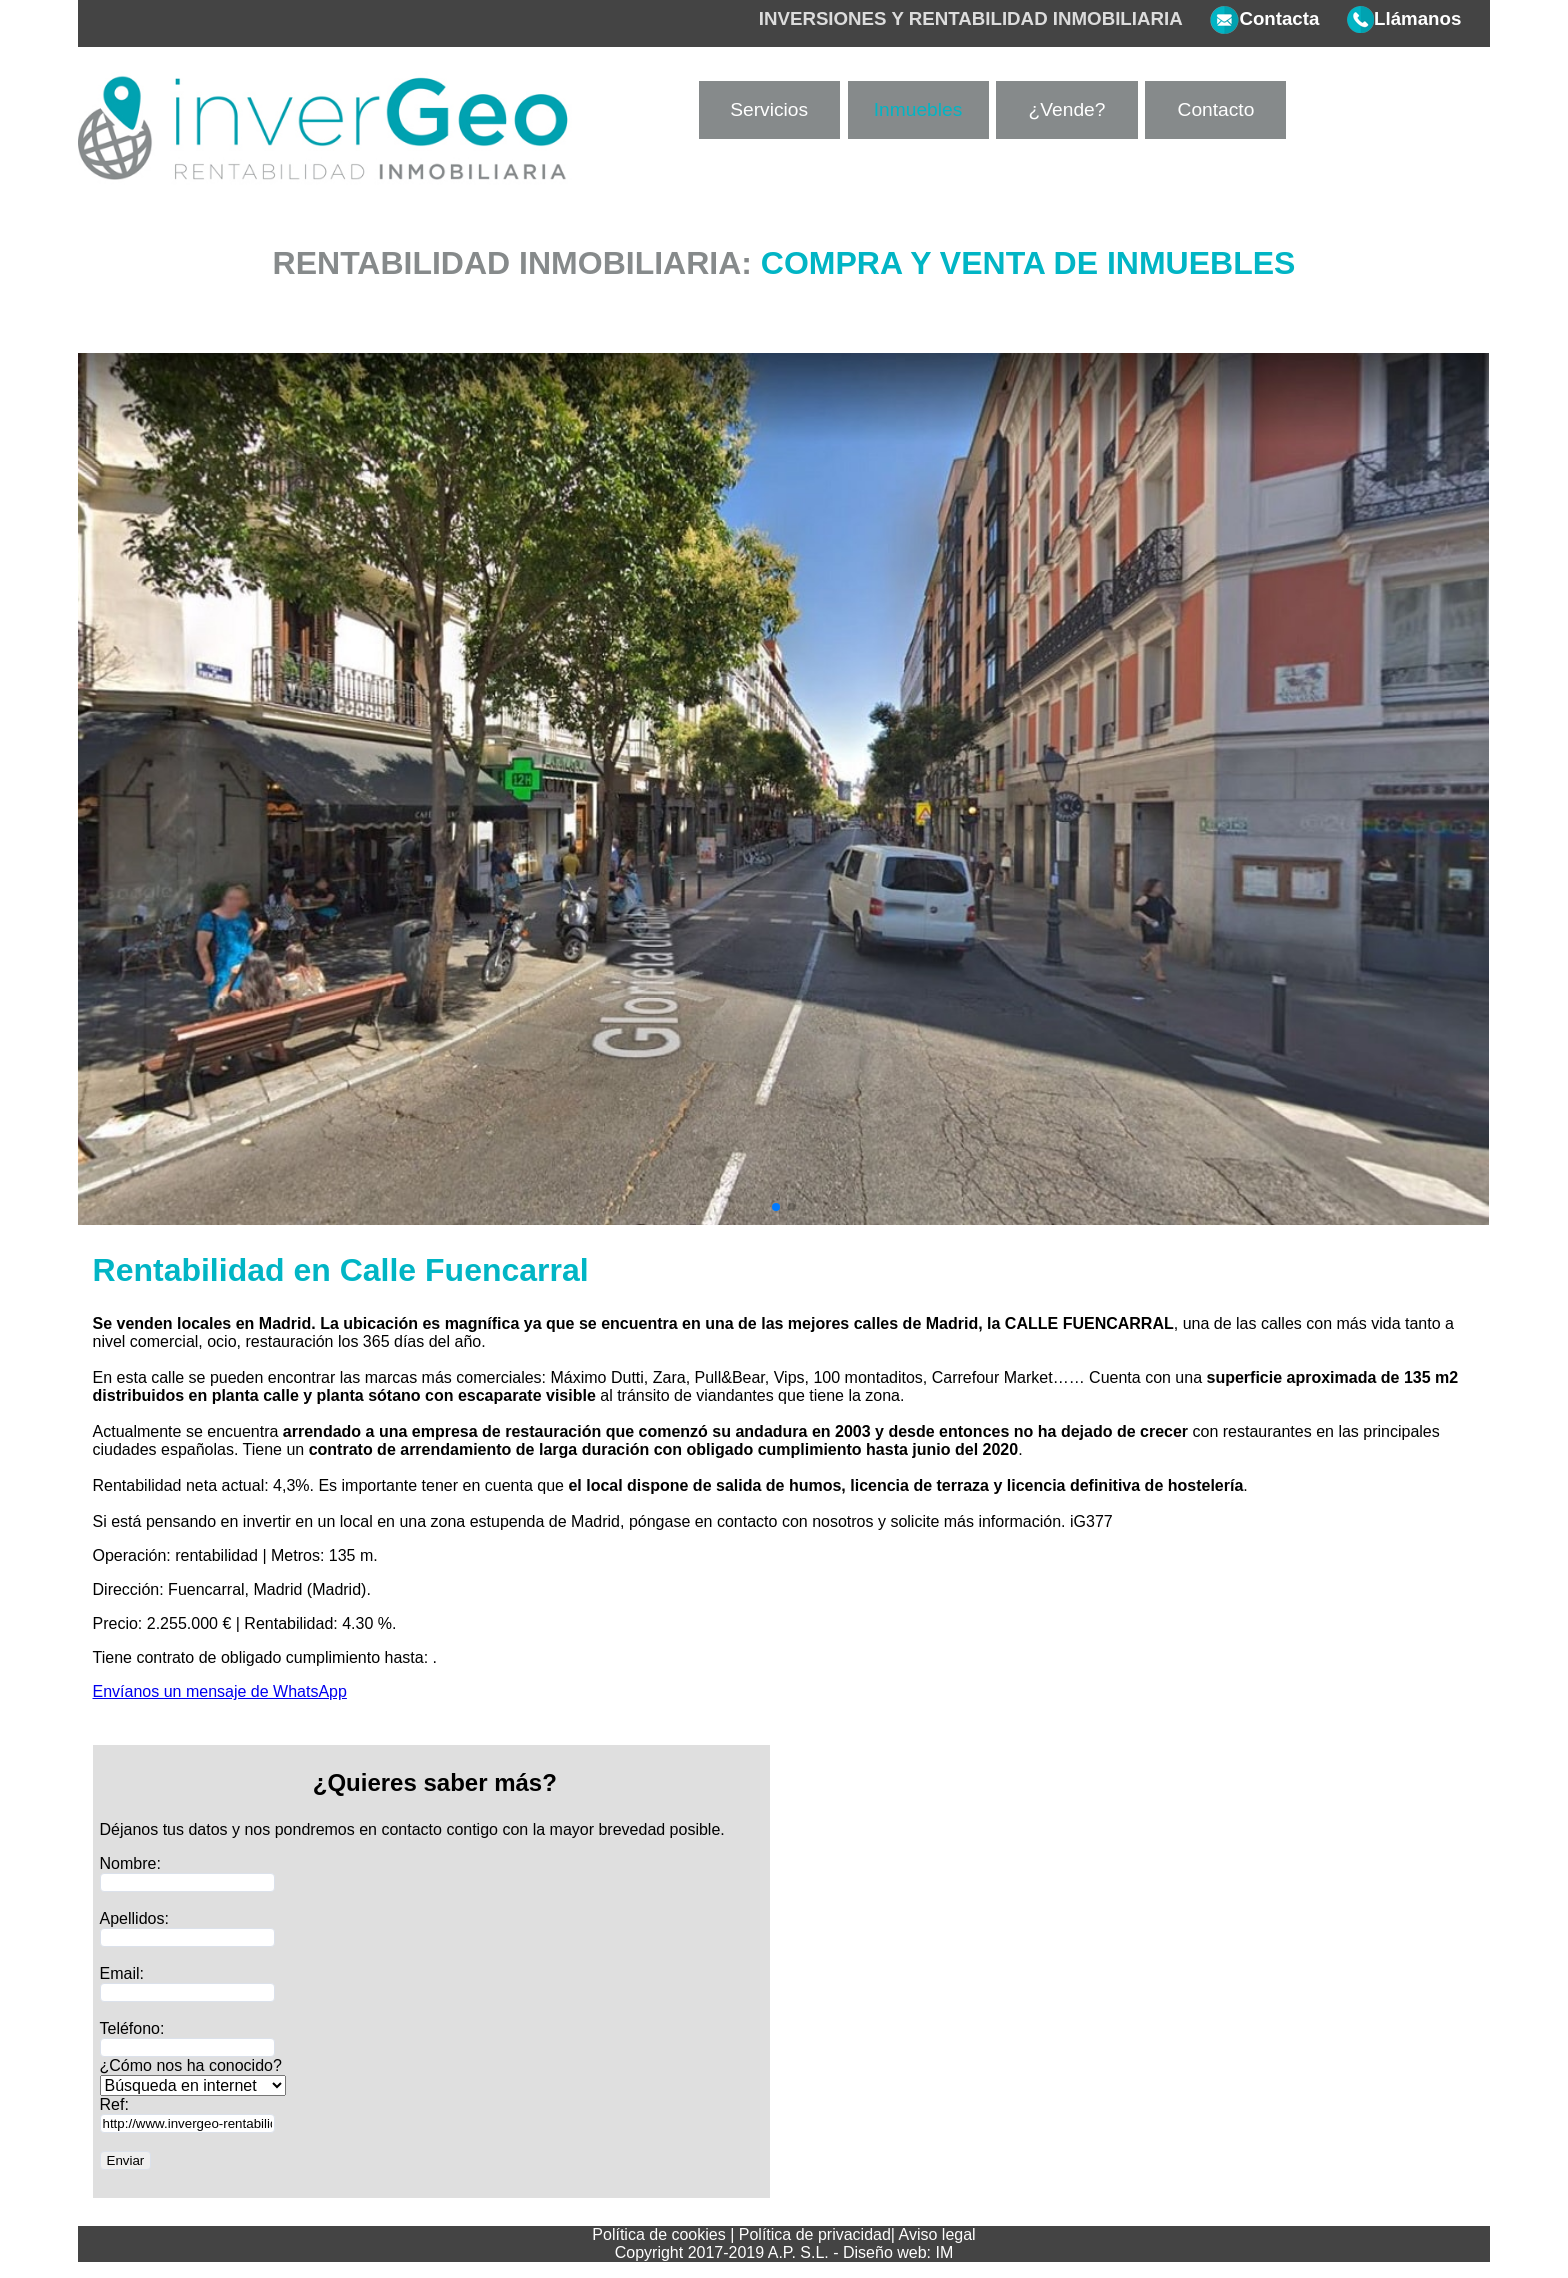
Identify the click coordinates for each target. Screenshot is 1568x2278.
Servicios (769, 109)
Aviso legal (937, 2234)
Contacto (1216, 109)
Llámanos (1390, 18)
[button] (776, 1207)
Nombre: (130, 1863)
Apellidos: (134, 1918)
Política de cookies (658, 2234)
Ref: (114, 2104)
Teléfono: (132, 2028)
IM (945, 2252)
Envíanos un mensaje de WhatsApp (220, 1691)
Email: (122, 1973)
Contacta (1251, 18)
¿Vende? (1067, 109)
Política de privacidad (815, 2234)
